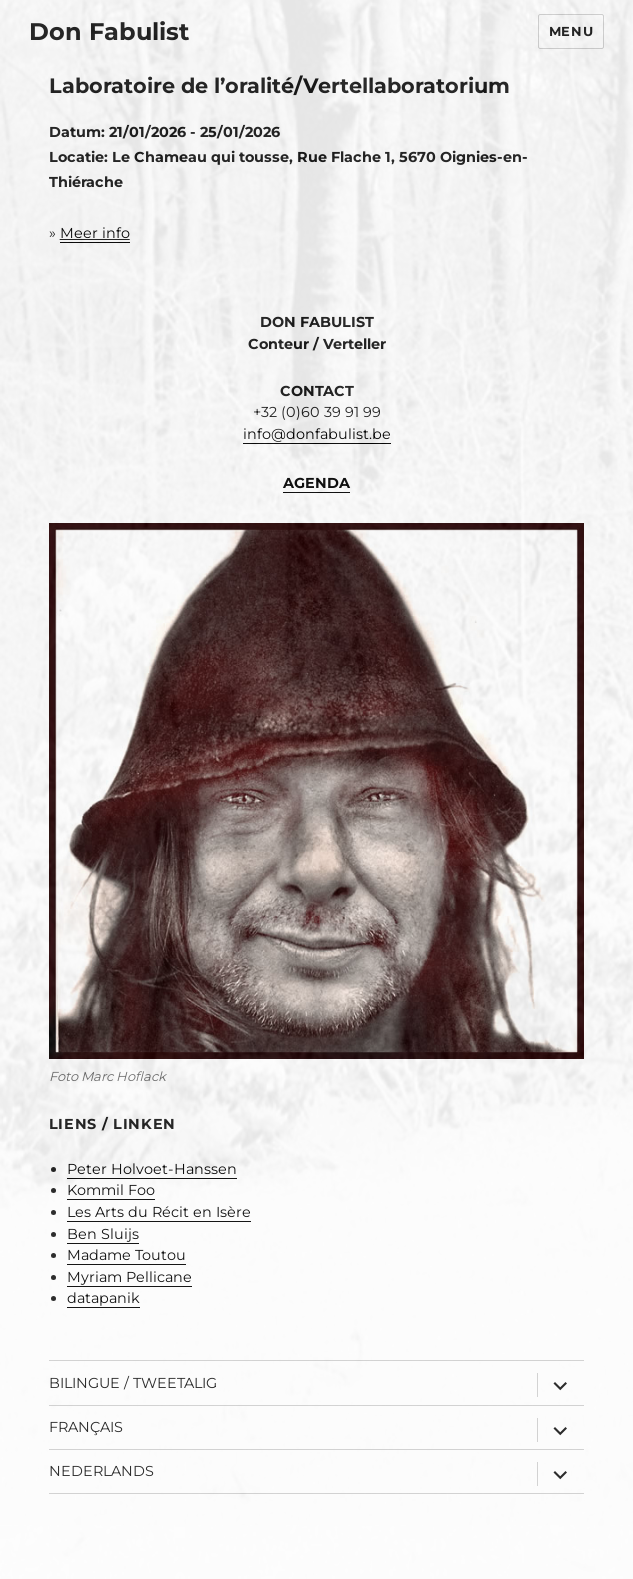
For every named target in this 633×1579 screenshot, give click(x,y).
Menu (571, 31)
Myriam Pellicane (129, 1277)
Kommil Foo (111, 1190)
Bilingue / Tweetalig (133, 1383)
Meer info (95, 233)
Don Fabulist (109, 31)
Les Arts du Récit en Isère (159, 1212)
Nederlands (101, 1471)
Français (86, 1427)
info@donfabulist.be (317, 434)
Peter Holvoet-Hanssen (152, 1169)
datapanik (103, 1298)
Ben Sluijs (103, 1234)
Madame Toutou (126, 1255)
